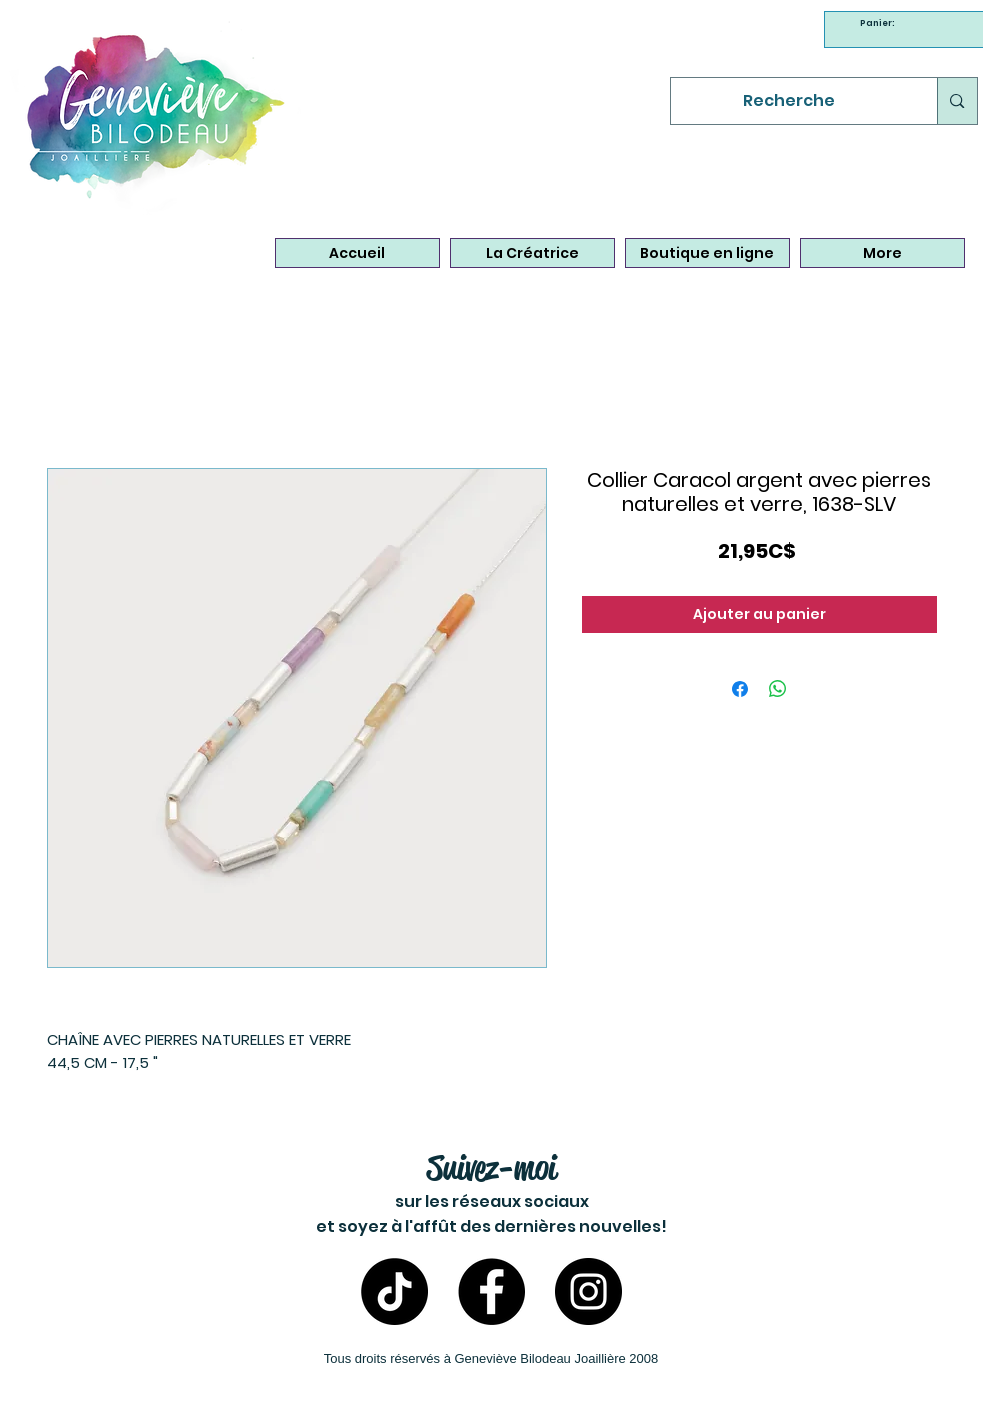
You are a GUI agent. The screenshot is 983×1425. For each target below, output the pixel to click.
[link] (880, 23)
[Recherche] (789, 101)
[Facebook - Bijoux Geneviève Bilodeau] (491, 1291)
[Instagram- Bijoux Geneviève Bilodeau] (588, 1291)
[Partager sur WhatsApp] (778, 689)
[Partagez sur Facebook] (740, 689)
